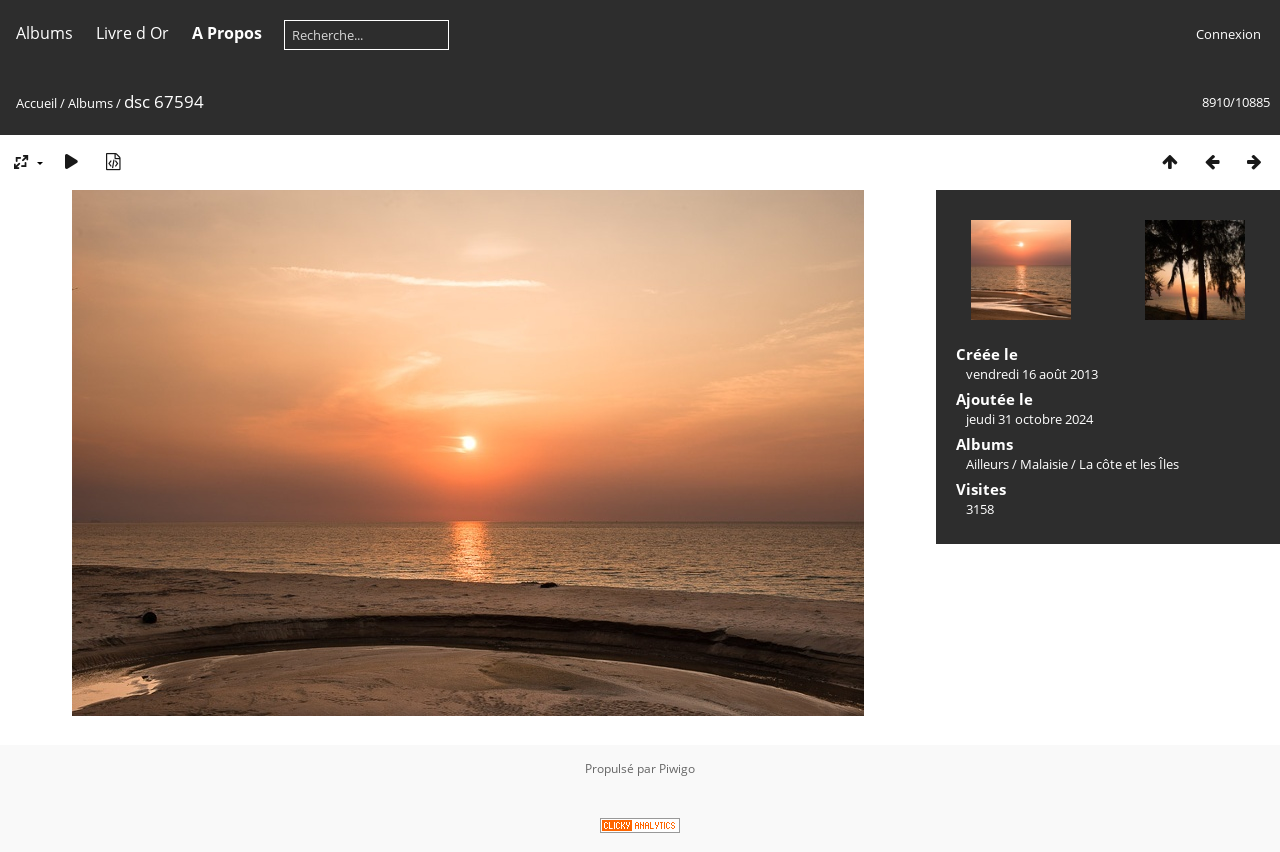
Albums (44, 33)
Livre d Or (132, 33)
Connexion (1228, 34)
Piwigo (677, 768)
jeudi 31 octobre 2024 (1029, 419)
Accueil (36, 103)
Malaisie (1044, 464)
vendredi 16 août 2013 (1032, 374)
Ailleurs (987, 464)
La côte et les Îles (1129, 464)
